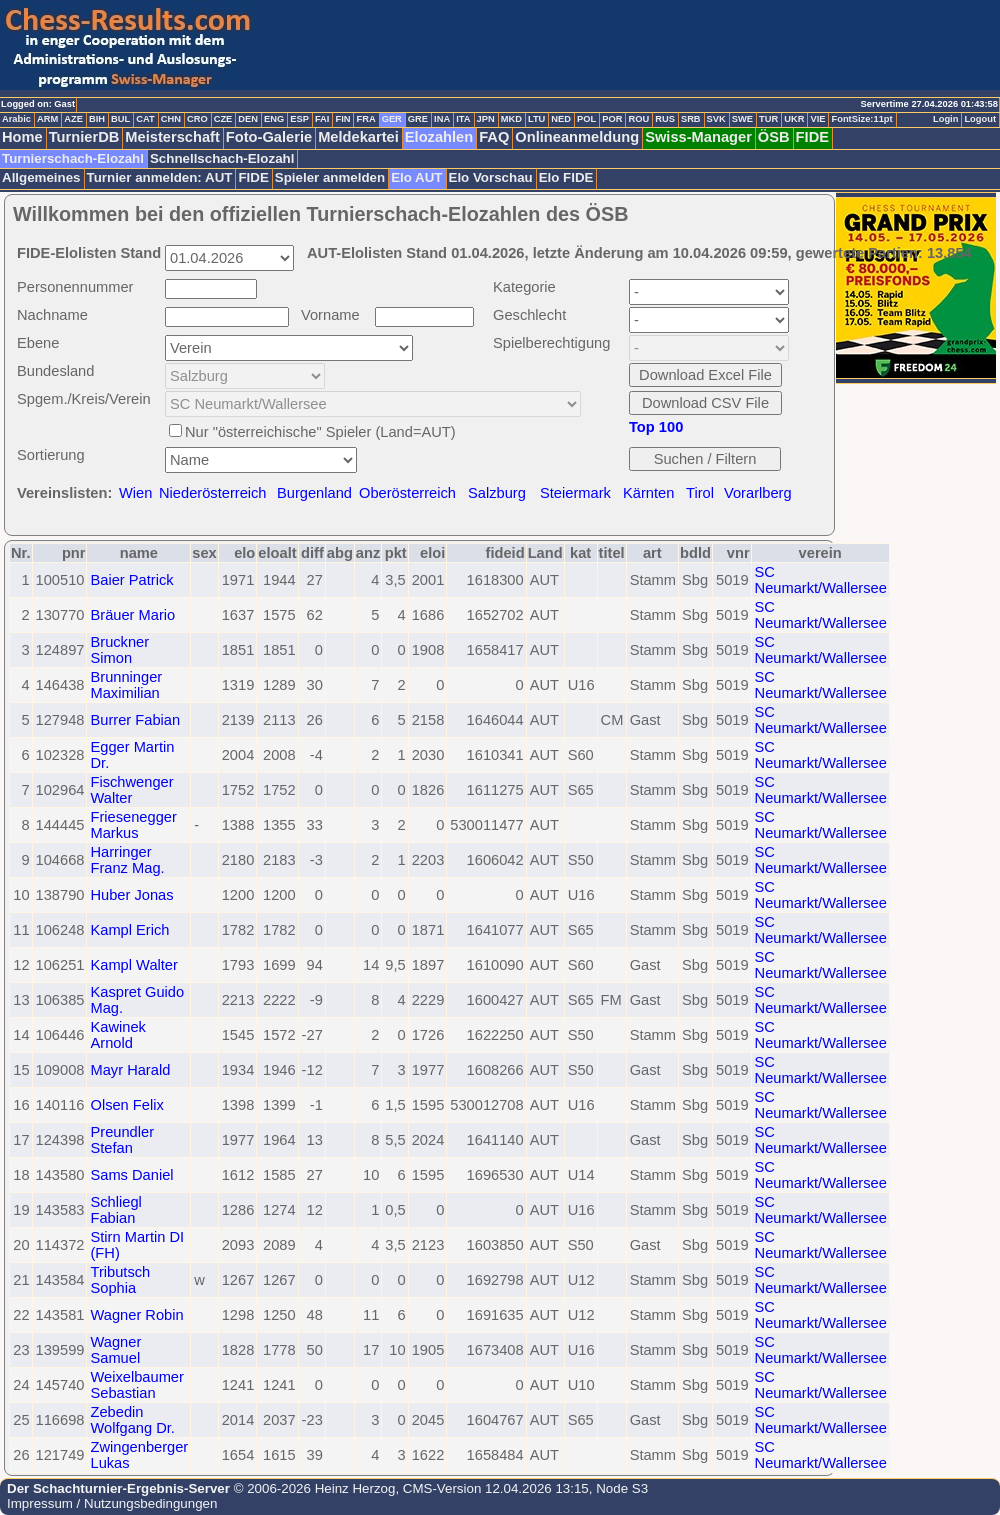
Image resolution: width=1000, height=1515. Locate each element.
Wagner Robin (136, 1315)
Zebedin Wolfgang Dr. (132, 1420)
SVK (716, 119)
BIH (97, 119)
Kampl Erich (129, 930)
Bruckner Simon (119, 650)
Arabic (16, 119)
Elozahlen (439, 137)
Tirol (700, 493)
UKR (794, 119)
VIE (817, 119)
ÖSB (774, 137)
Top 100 (656, 427)
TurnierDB (84, 137)
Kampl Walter (133, 965)
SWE (742, 119)
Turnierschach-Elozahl (73, 158)
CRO (197, 119)
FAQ (494, 137)
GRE (418, 119)
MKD (511, 119)
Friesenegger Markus (133, 825)
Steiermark (575, 493)
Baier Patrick (131, 580)
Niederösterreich (213, 493)
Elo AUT (416, 177)
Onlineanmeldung (577, 137)
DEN (248, 119)
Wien (135, 493)
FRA (365, 119)
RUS (665, 119)
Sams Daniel (131, 1175)
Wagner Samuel (115, 1350)
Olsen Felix (126, 1105)
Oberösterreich (407, 493)
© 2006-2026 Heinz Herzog (312, 1488)
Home (22, 137)
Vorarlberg (758, 493)
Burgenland (314, 493)
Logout (980, 119)
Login (945, 119)
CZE (223, 119)
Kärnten (648, 493)
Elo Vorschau (491, 177)
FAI (322, 119)
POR (612, 119)
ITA (463, 119)
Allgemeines (41, 177)
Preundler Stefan (122, 1140)
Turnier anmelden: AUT (160, 177)
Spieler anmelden (330, 177)
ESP (299, 119)
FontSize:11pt (861, 119)
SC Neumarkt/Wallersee (821, 580)
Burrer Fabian (135, 720)
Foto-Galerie (269, 137)
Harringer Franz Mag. (127, 860)
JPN (486, 119)
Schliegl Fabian (115, 1210)
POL (586, 119)
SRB (691, 119)
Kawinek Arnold (117, 1035)
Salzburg (497, 493)
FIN (342, 119)
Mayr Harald (130, 1070)
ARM (47, 119)
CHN (171, 119)
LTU (536, 119)
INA (442, 119)
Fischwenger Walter (131, 790)
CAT (145, 119)
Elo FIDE (566, 177)
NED (561, 119)
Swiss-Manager (698, 137)
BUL (120, 119)
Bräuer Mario (132, 615)
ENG (274, 119)
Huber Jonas (131, 895)
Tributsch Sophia (120, 1280)
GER (392, 119)
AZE (73, 119)
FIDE (812, 137)
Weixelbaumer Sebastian (136, 1385)
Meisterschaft (172, 137)
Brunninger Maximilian (126, 685)
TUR (768, 119)
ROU (638, 119)
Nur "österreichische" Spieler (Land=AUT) (320, 432)
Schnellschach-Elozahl (222, 158)
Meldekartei (358, 137)
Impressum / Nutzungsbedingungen (112, 1503)
